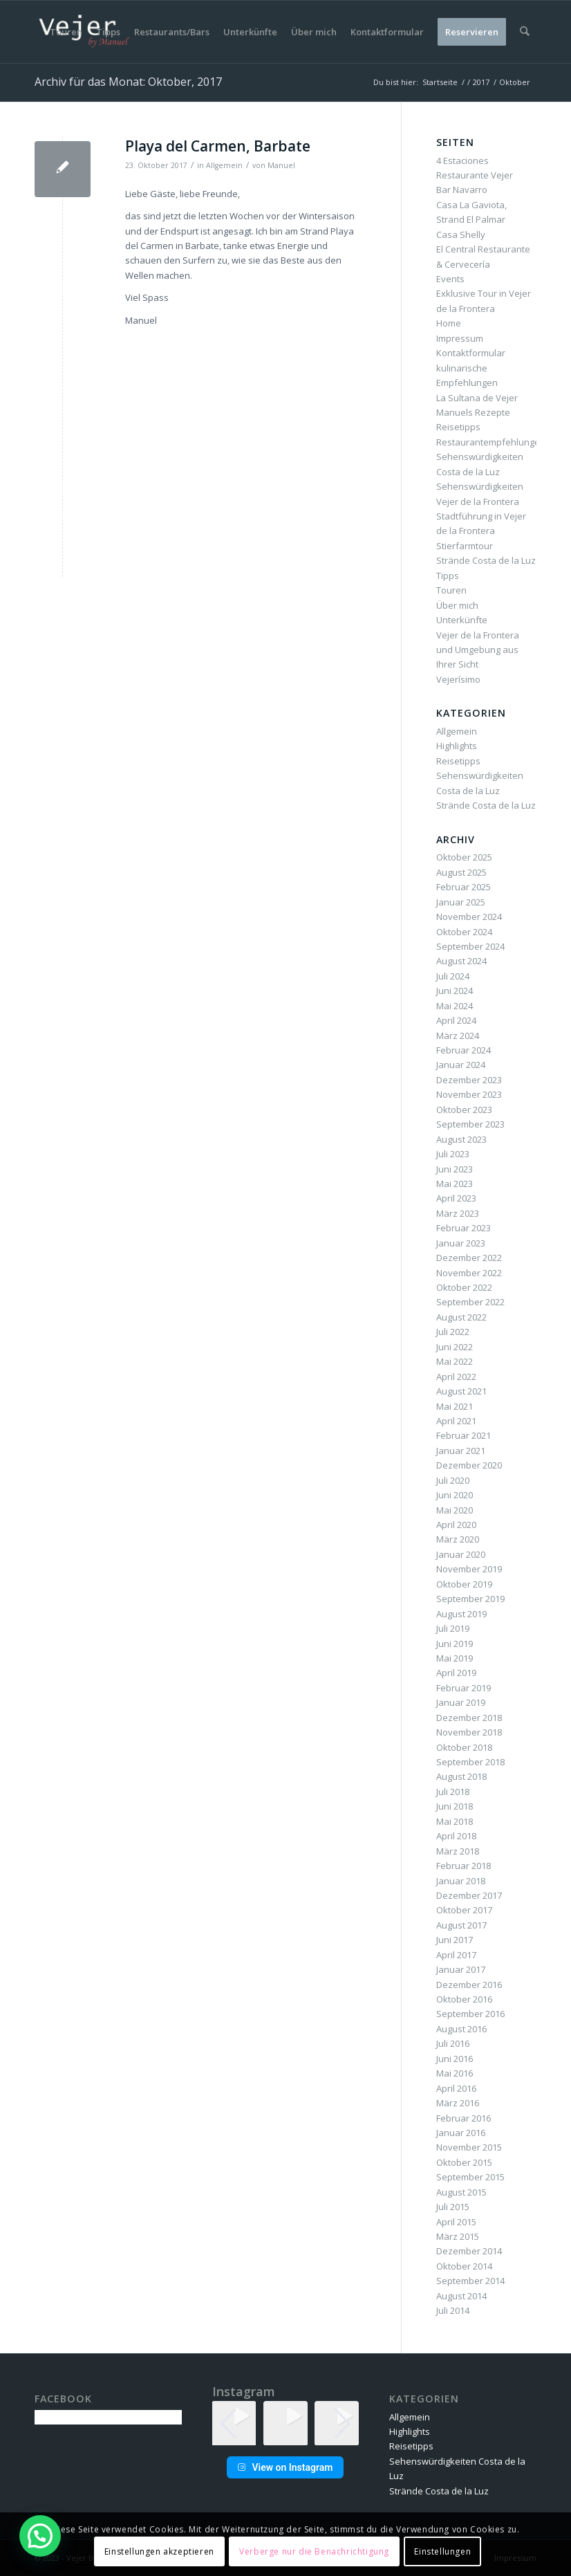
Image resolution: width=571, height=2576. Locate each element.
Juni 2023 (454, 1169)
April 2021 (456, 1421)
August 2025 (461, 872)
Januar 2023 (460, 1243)
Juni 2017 (454, 1939)
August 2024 (461, 961)
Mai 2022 (454, 1361)
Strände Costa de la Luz (486, 560)
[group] (285, 2423)
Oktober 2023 (464, 1109)
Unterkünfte (461, 620)
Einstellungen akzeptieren (159, 2551)
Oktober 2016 (464, 1999)
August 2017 (461, 1925)
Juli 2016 (452, 2043)
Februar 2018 (463, 1865)
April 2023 (456, 1198)
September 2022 (470, 1302)
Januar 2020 (460, 1554)
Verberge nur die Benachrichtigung (314, 2551)
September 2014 (470, 2280)
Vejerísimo (458, 679)
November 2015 (469, 2147)
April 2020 (456, 1524)
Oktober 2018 (464, 1747)
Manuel (281, 165)
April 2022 (456, 1376)
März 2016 (457, 2103)
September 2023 (470, 1124)
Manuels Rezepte (473, 412)
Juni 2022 (454, 1347)
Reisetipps (458, 427)
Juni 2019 (454, 1643)
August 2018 (461, 1776)
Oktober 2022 (464, 1287)
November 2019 (469, 1569)
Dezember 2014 (469, 2251)
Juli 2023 (452, 1154)
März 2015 (457, 2236)
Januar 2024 (460, 1064)
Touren (451, 590)
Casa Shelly (460, 234)
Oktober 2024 (464, 932)
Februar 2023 (463, 1228)
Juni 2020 (454, 1495)
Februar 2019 (463, 1688)
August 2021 (461, 1391)
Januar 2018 (460, 1881)
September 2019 (470, 1598)
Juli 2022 (452, 1331)
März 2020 (457, 1539)
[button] (285, 2436)
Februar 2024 (463, 1050)
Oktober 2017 (464, 1910)
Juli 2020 (452, 1480)
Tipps (447, 575)
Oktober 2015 (464, 2162)
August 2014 (461, 2296)
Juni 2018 (454, 1806)
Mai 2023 (454, 1183)
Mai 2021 (454, 1406)
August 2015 (461, 2192)
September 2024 (470, 946)
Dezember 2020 (469, 1465)
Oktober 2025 (464, 857)
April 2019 (456, 1672)
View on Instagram (285, 2467)
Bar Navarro (461, 189)
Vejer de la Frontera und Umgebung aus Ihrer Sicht (477, 650)
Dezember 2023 (469, 1080)
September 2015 (470, 2177)
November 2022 (469, 1273)
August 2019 (461, 1614)
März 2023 (457, 1213)
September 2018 (470, 1762)
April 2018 (456, 1836)
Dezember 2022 (469, 1257)
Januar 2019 (460, 1702)
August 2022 (461, 1317)
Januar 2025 (460, 902)
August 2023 (461, 1139)
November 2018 (469, 1732)
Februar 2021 (463, 1435)
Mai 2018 (454, 1821)
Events (450, 279)
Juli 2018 (452, 1791)
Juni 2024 (454, 990)
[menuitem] (67, 32)
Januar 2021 (460, 1450)
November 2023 (469, 1094)
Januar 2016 (460, 2132)
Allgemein (224, 165)
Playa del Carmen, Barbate (217, 146)
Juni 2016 (454, 2058)
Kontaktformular (470, 353)
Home (448, 323)
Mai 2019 (454, 1658)
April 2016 (456, 2088)
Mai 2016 (454, 2073)
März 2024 (457, 1035)
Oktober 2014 (464, 2266)
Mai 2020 (454, 1510)
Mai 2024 (454, 1006)
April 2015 (456, 2222)
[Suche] (525, 32)
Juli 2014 (452, 2310)
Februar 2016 (463, 2118)
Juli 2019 (452, 1628)
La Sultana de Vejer (477, 398)
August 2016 (461, 2029)
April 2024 (456, 1020)
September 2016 (470, 2013)
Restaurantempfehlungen (490, 442)
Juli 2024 (452, 976)
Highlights (456, 745)
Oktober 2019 (464, 1584)
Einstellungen (442, 2551)
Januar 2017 (460, 1969)
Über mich (457, 605)
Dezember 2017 (469, 1895)
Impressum (459, 338)
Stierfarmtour (464, 546)
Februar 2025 (463, 887)
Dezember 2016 (469, 1984)
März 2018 (457, 1851)
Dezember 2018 (469, 1717)
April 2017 (456, 1955)
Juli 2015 (452, 2206)
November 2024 (469, 916)
